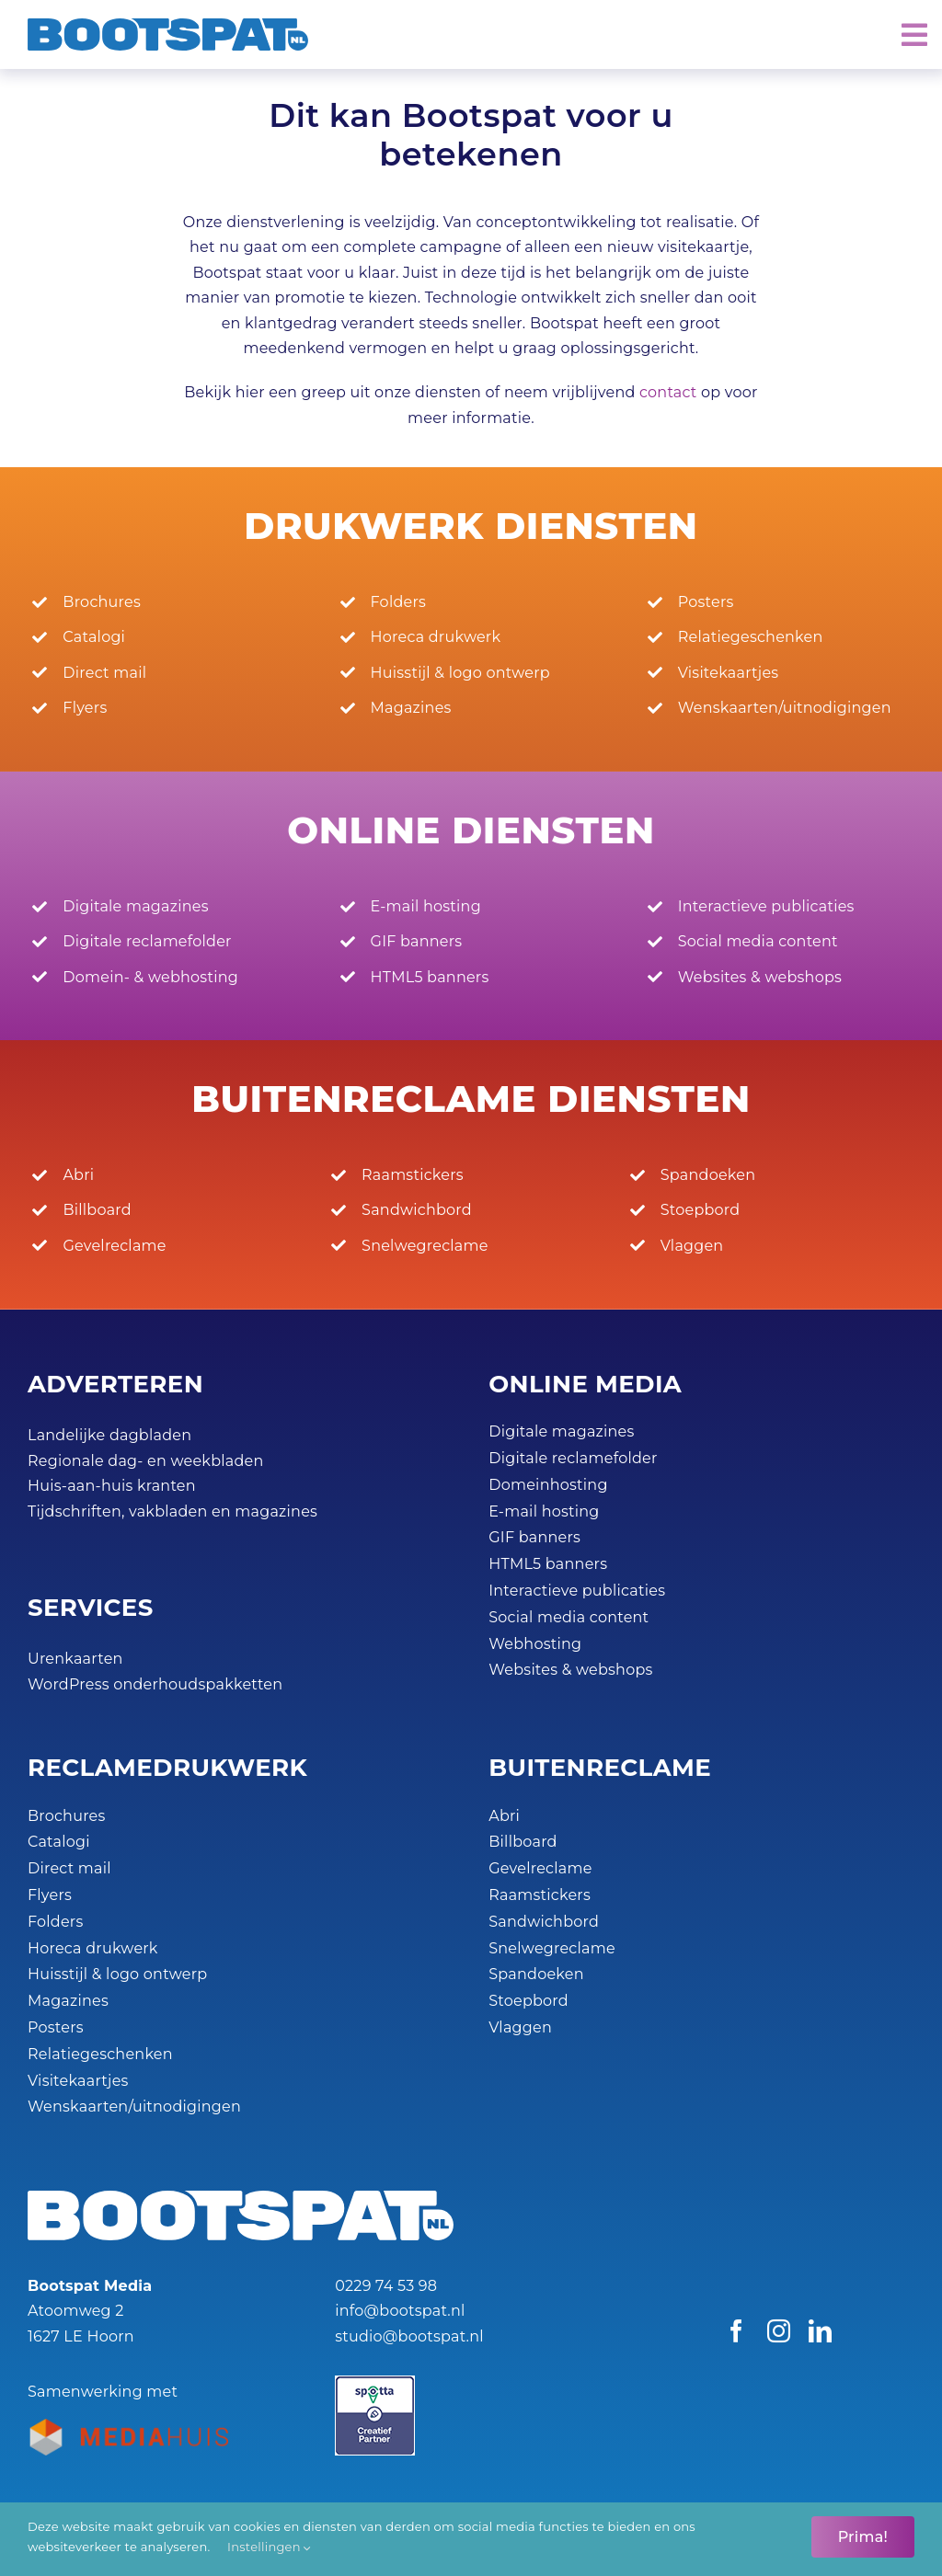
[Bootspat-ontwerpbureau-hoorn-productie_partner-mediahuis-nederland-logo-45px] (128, 2425)
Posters (56, 2027)
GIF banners (534, 1537)
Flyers (50, 1895)
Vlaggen (520, 2027)
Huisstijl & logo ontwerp (117, 1974)
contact (668, 392)
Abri (504, 1816)
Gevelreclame (540, 1868)
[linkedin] (820, 2330)
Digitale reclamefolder (572, 1458)
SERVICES (91, 1607)
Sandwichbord (543, 1921)
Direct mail (69, 1868)
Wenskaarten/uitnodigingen (134, 2106)
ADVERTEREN (115, 1384)
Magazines (68, 2000)
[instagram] (778, 2330)
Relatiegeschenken (100, 2054)
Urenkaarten (75, 1658)
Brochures (67, 1816)
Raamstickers (539, 1895)
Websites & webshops (570, 1669)
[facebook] (736, 2330)
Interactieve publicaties (576, 1590)
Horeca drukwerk (93, 1948)
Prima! (863, 2537)
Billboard (522, 1841)
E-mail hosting (543, 1511)
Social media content (568, 1617)
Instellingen (269, 2546)
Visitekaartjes (78, 2080)
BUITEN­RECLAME (599, 1767)
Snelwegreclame (551, 1948)
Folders (56, 1921)
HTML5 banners (547, 1564)
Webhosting (534, 1644)
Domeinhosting (547, 1485)
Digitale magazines (561, 1431)
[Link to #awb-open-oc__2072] (914, 35)
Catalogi (59, 1841)
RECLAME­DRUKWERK (167, 1767)
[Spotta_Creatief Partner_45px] (375, 2382)
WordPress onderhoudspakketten (155, 1684)
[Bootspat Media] (168, 25)
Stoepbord (528, 2000)
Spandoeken (536, 1974)
